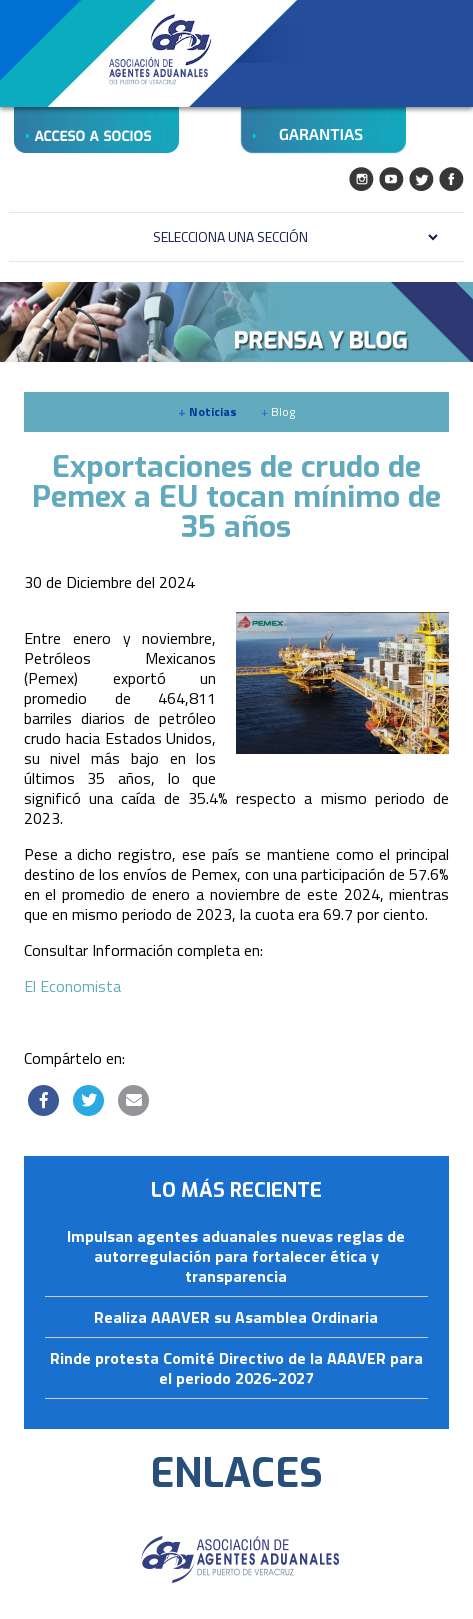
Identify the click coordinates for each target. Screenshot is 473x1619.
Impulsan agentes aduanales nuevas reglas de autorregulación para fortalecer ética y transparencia (236, 1257)
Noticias (207, 411)
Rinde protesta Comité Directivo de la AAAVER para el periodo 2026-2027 (236, 1369)
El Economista (72, 986)
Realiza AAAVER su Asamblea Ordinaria (236, 1318)
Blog (278, 411)
